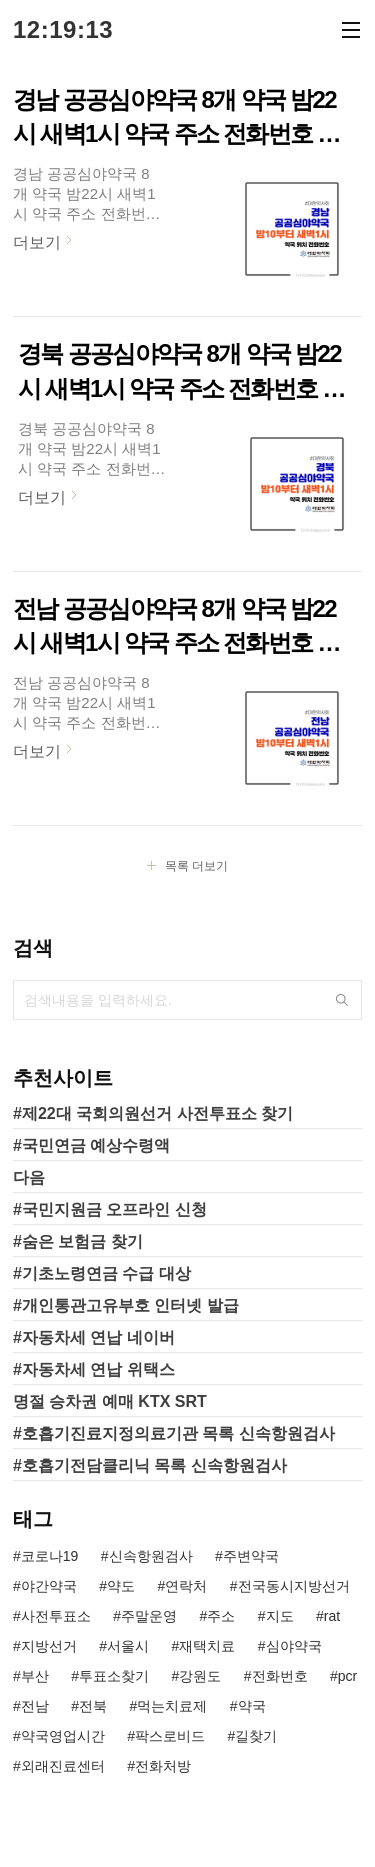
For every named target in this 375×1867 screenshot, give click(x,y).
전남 (35, 1706)
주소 (221, 1616)
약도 (121, 1586)
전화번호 (280, 1676)
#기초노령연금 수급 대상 (102, 1273)
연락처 (186, 1586)
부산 (35, 1676)
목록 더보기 (196, 866)
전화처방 (163, 1766)
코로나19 (50, 1556)
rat (332, 1616)
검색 (342, 1000)
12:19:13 (63, 30)
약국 (252, 1706)
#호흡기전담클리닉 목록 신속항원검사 (150, 1465)
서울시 (128, 1646)
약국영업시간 (63, 1736)
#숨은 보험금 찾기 (78, 1241)
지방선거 (49, 1646)
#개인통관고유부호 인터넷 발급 (126, 1305)
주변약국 (251, 1556)
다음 (29, 1177)
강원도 (200, 1676)
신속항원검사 (151, 1556)
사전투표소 (56, 1616)
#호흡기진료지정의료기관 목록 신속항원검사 (174, 1433)
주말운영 (149, 1616)
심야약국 (294, 1646)
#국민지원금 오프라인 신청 (110, 1209)
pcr (347, 1676)
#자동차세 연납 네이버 (94, 1337)
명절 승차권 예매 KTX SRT (110, 1401)
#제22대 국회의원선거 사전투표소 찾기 (153, 1113)
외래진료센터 (63, 1766)
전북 (93, 1706)
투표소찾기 (114, 1676)
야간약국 (49, 1586)
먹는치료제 (172, 1706)
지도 (280, 1616)
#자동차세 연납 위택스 (94, 1369)
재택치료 (207, 1646)
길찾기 (256, 1736)
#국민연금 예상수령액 (91, 1145)
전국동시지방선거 (294, 1586)
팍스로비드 (170, 1736)
